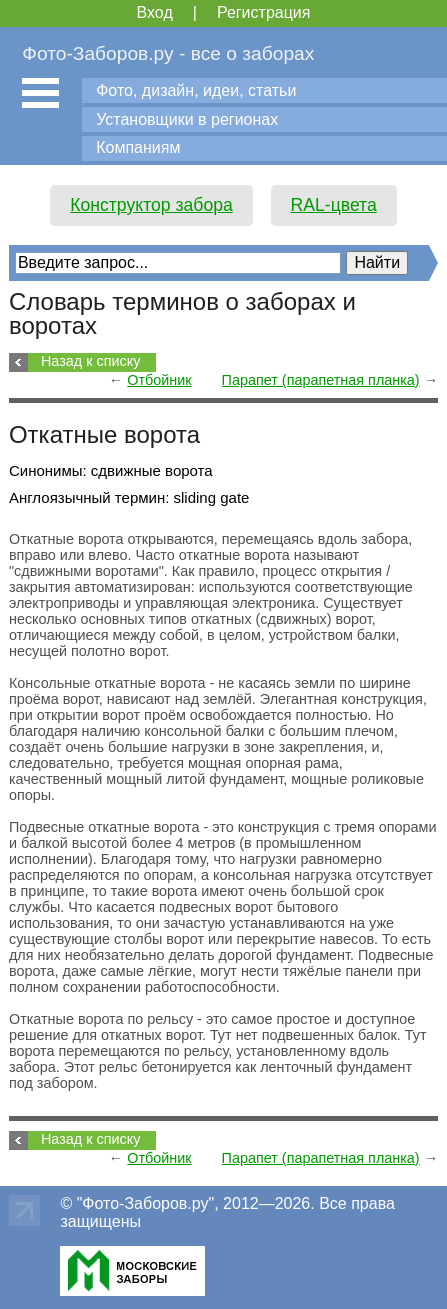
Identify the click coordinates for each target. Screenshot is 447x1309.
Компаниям (138, 147)
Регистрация (264, 12)
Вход (155, 12)
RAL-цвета (334, 205)
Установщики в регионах (187, 119)
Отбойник (159, 380)
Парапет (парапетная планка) (321, 380)
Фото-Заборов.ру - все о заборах (168, 53)
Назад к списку (90, 361)
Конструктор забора (151, 205)
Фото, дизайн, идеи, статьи (196, 90)
